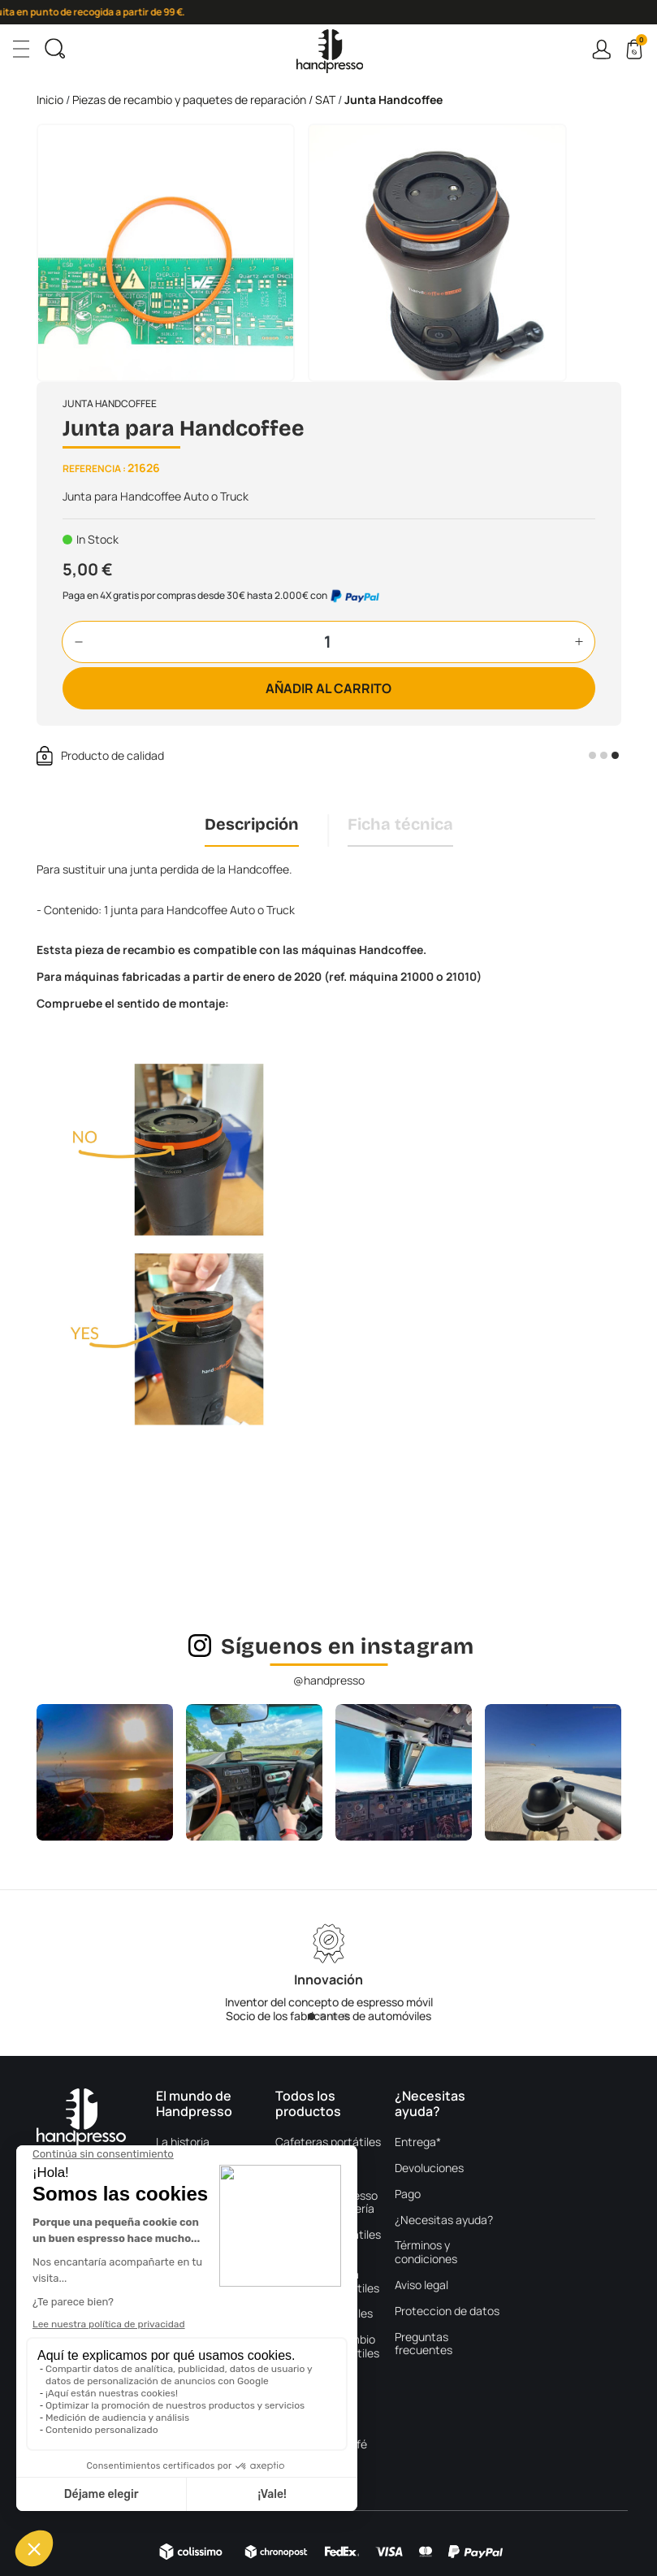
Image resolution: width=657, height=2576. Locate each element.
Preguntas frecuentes (423, 2344)
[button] (79, 642)
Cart (640, 42)
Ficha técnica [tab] (400, 824)
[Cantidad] (328, 642)
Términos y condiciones (426, 2252)
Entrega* (418, 2142)
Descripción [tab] (252, 824)
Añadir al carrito (328, 688)
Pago (408, 2194)
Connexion (601, 49)
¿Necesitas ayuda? (444, 2220)
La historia (183, 2142)
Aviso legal (421, 2285)
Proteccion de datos (447, 2311)
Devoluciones (429, 2168)
